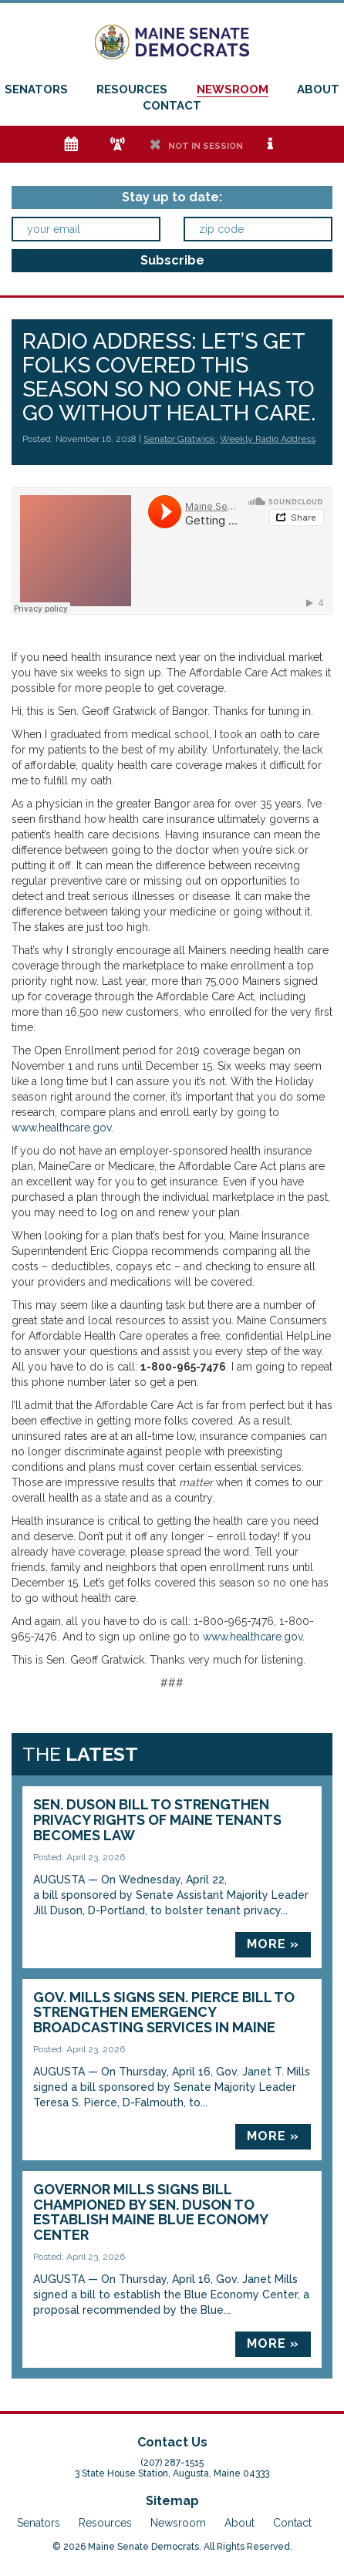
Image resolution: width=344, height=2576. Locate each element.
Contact (172, 106)
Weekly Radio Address (267, 438)
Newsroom (232, 89)
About (318, 89)
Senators (36, 89)
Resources (131, 89)
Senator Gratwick (179, 438)
